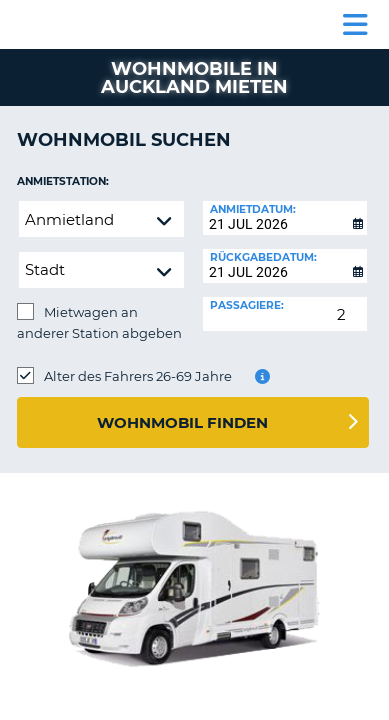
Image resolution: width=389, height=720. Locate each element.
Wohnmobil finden (182, 422)
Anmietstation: (63, 181)
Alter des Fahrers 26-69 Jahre (138, 376)
